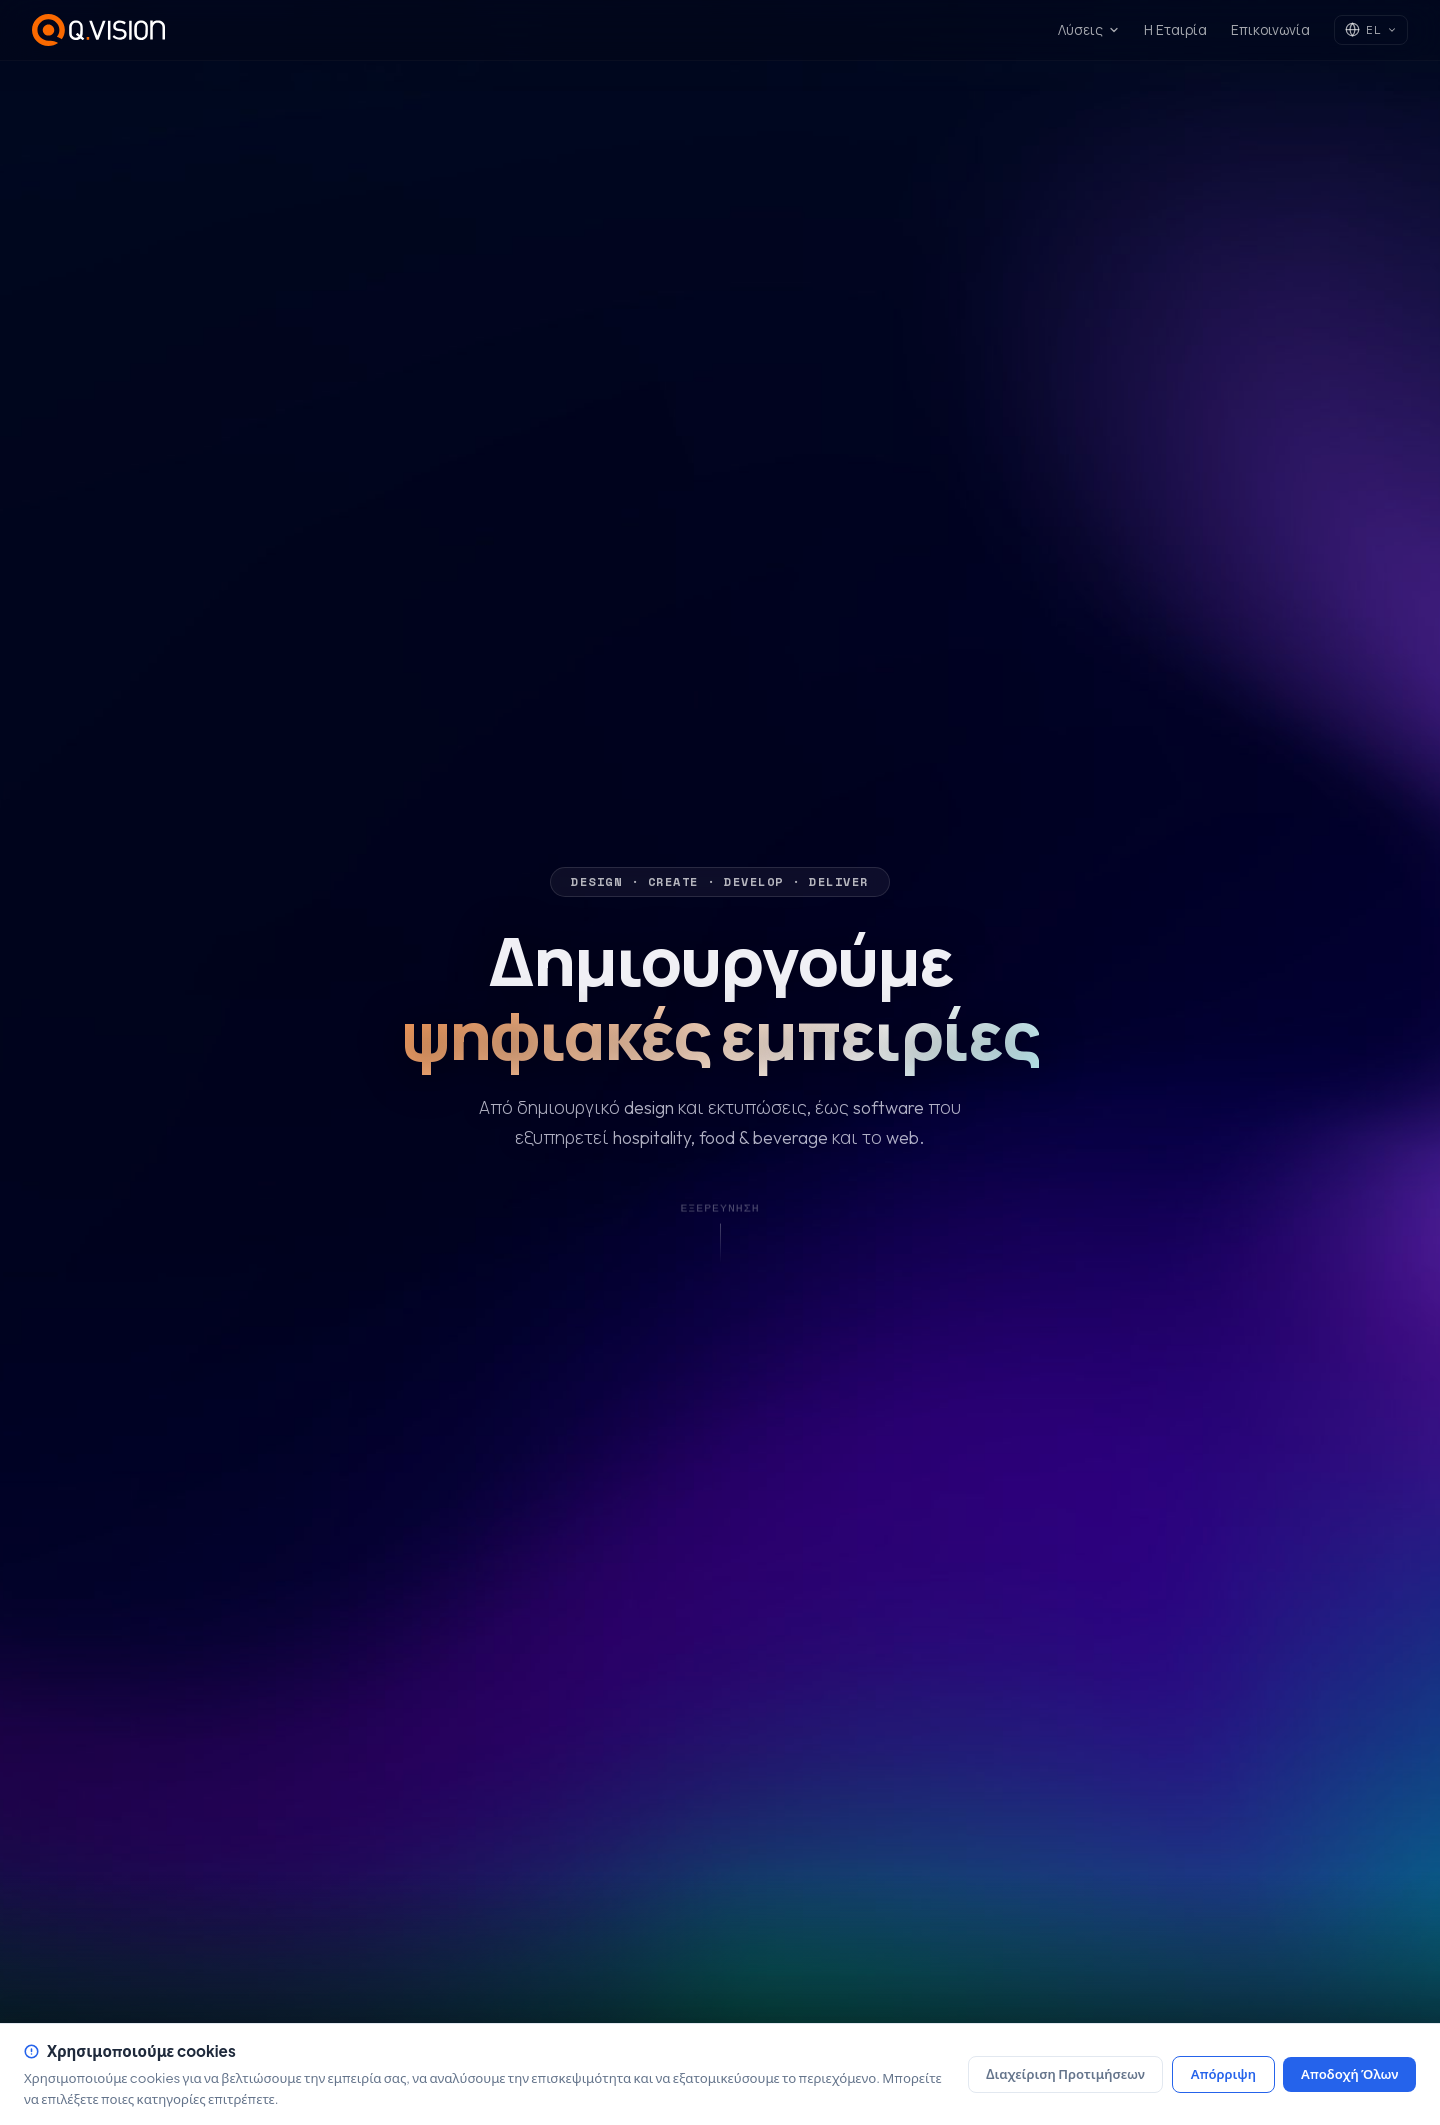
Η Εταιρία (1175, 30)
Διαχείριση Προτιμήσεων (1065, 2073)
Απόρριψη (1223, 2073)
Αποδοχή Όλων (1349, 2073)
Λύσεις (1089, 30)
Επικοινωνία (1270, 30)
